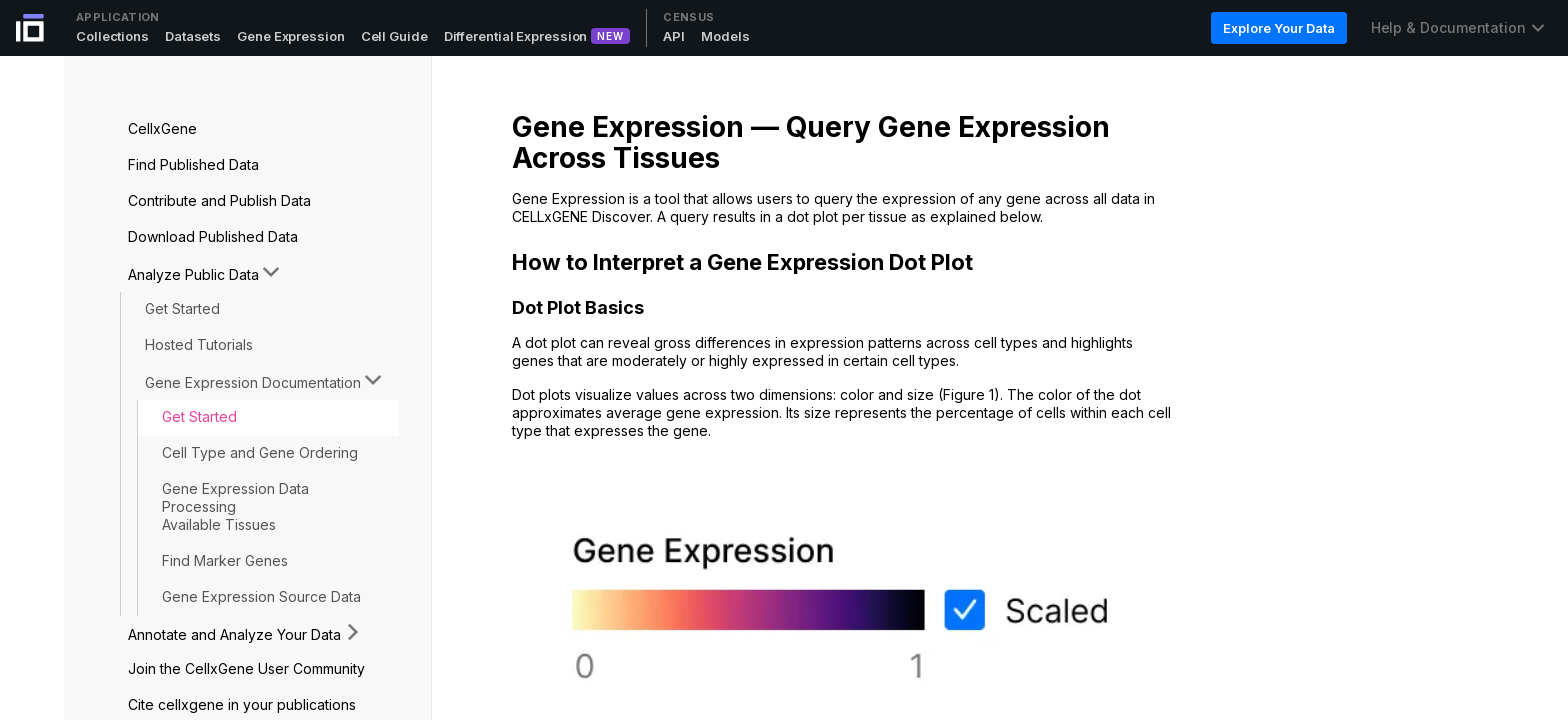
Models (725, 36)
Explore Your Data (1278, 28)
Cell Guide (394, 36)
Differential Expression (516, 36)
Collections (112, 36)
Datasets (193, 36)
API (674, 36)
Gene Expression (291, 36)
